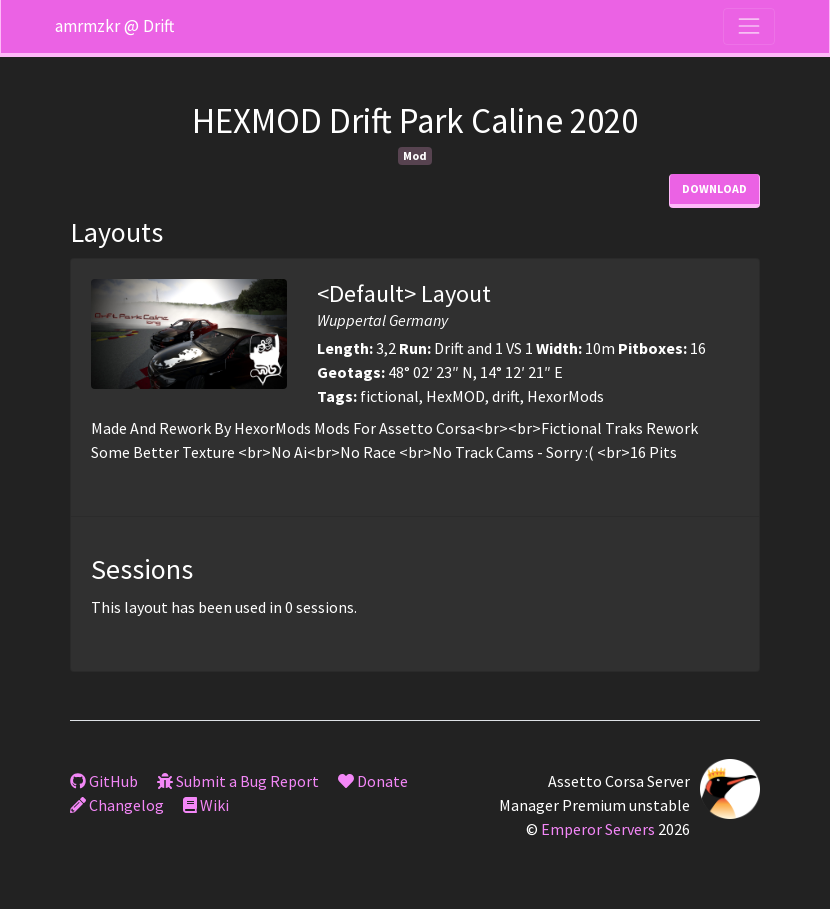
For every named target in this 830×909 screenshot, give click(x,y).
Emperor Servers (598, 829)
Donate (373, 781)
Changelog (117, 805)
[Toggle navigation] (749, 26)
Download (714, 188)
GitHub (104, 781)
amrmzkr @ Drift (114, 26)
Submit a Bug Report (238, 781)
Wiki (206, 805)
